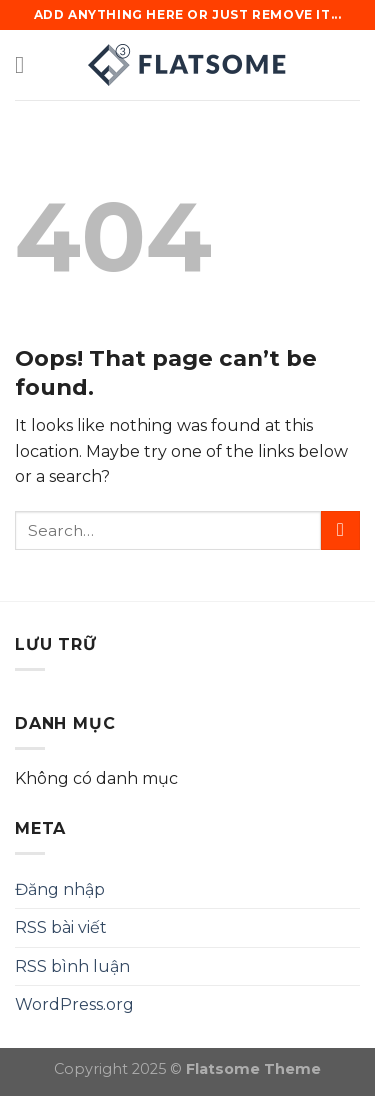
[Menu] (27, 64)
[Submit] (340, 530)
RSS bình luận (72, 966)
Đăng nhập (60, 889)
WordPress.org (74, 1004)
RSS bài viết (61, 927)
